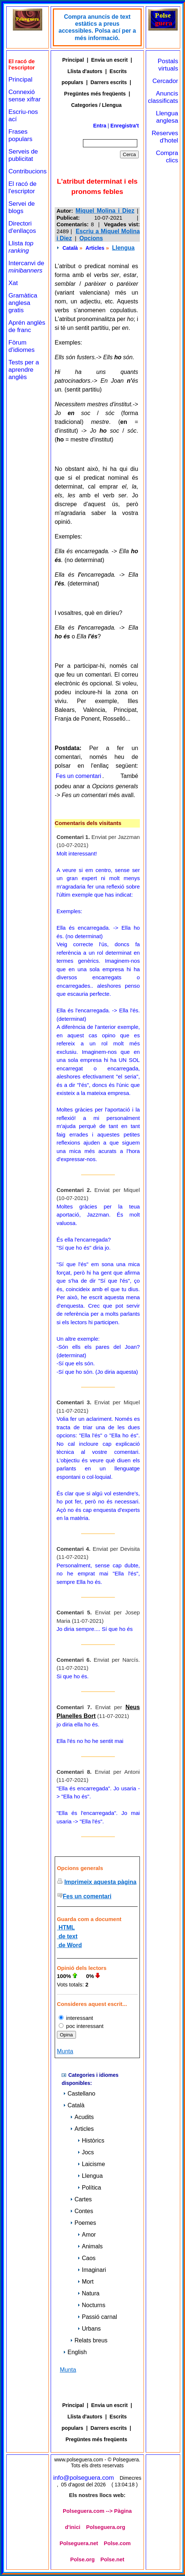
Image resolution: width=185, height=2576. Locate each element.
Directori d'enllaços (22, 227)
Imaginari (91, 2270)
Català (70, 248)
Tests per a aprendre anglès (23, 370)
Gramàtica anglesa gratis (22, 303)
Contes (81, 2211)
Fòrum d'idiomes (21, 346)
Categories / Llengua (96, 105)
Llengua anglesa (167, 117)
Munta (65, 2051)
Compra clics (167, 156)
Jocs (85, 2152)
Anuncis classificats (163, 97)
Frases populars (20, 135)
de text (67, 1936)
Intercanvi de (26, 267)
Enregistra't (124, 126)
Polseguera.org (105, 2527)
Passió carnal (97, 2317)
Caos (86, 2258)
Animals (90, 2246)
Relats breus (89, 2340)
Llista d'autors (85, 71)
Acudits (82, 2117)
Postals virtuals (167, 65)
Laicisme (91, 2164)
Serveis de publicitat (23, 155)
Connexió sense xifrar (24, 96)
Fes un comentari (78, 776)
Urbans (89, 2328)
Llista (20, 247)
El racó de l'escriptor (22, 187)
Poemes (83, 2223)
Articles (95, 248)
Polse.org (82, 2559)
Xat (13, 283)
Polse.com (117, 2543)
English (75, 2352)
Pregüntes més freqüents (95, 94)
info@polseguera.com (83, 2477)
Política (89, 2187)
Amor (86, 2234)
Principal (20, 79)
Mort (85, 2281)
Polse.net (112, 2559)
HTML (66, 1927)
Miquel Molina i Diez (105, 211)
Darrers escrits (109, 82)
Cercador (165, 81)
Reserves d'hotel (165, 137)
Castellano (79, 2093)
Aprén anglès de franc (26, 326)
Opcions (91, 238)
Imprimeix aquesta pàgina (100, 1882)
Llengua (123, 248)
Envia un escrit (109, 60)
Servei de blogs (21, 207)
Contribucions (27, 171)
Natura (88, 2293)
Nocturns (91, 2305)
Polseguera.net (78, 2543)
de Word (69, 1945)
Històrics (90, 2140)
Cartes (81, 2199)
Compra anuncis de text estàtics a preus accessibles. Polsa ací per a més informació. (97, 27)
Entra (99, 126)
